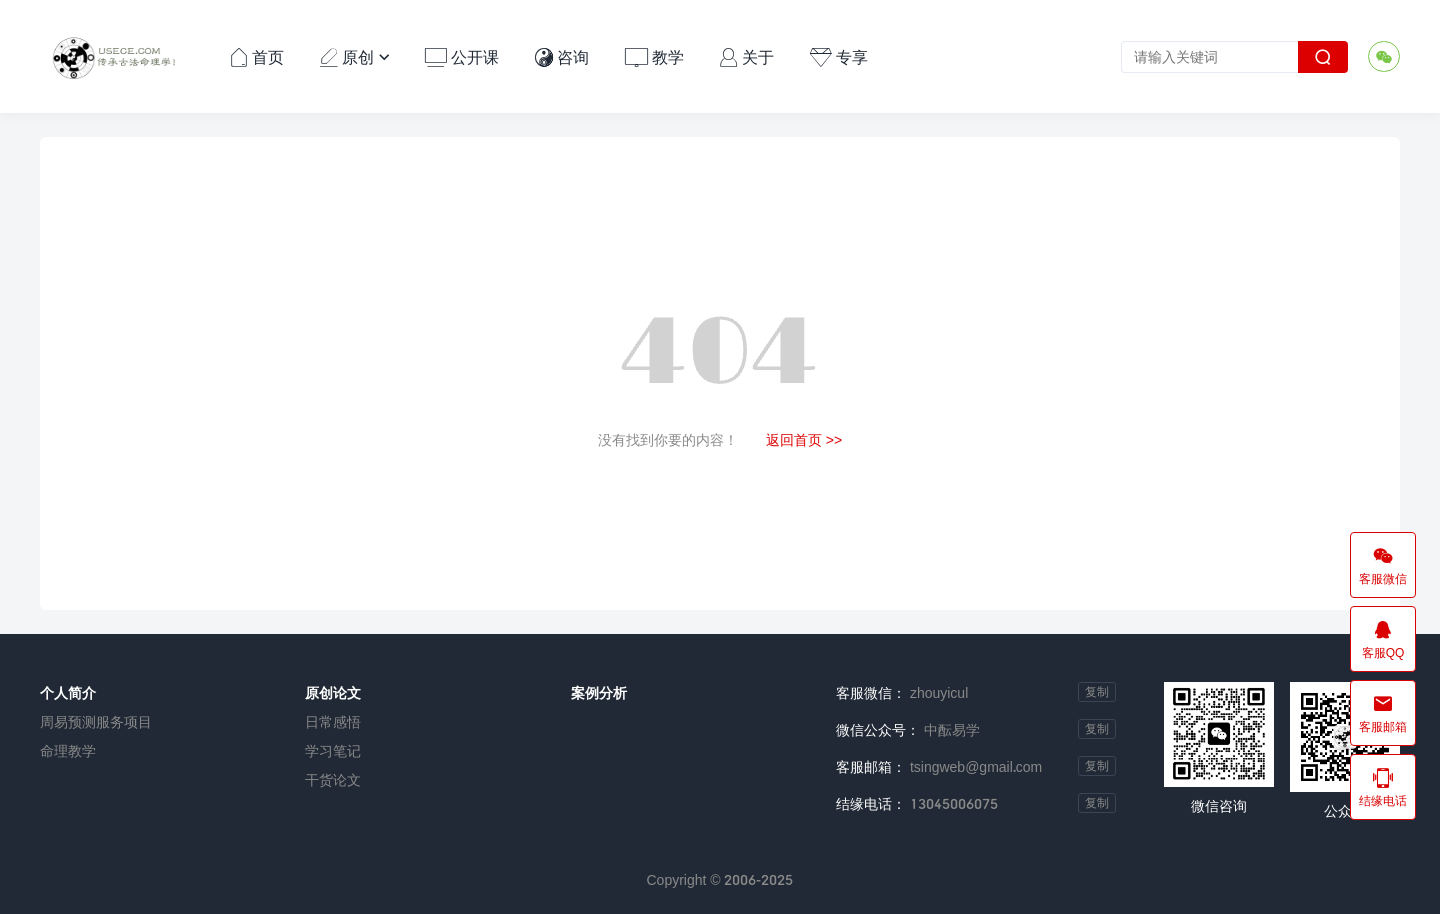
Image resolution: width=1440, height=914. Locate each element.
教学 (654, 56)
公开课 (462, 56)
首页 (257, 56)
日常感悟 (333, 721)
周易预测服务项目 (96, 721)
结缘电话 (1383, 787)
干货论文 (333, 779)
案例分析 (599, 692)
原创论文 (333, 692)
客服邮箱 (1383, 713)
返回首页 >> (804, 439)
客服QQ (1383, 639)
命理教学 (68, 750)
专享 (839, 56)
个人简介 (68, 692)
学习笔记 (333, 750)
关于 (747, 56)
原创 (355, 56)
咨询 (562, 56)
